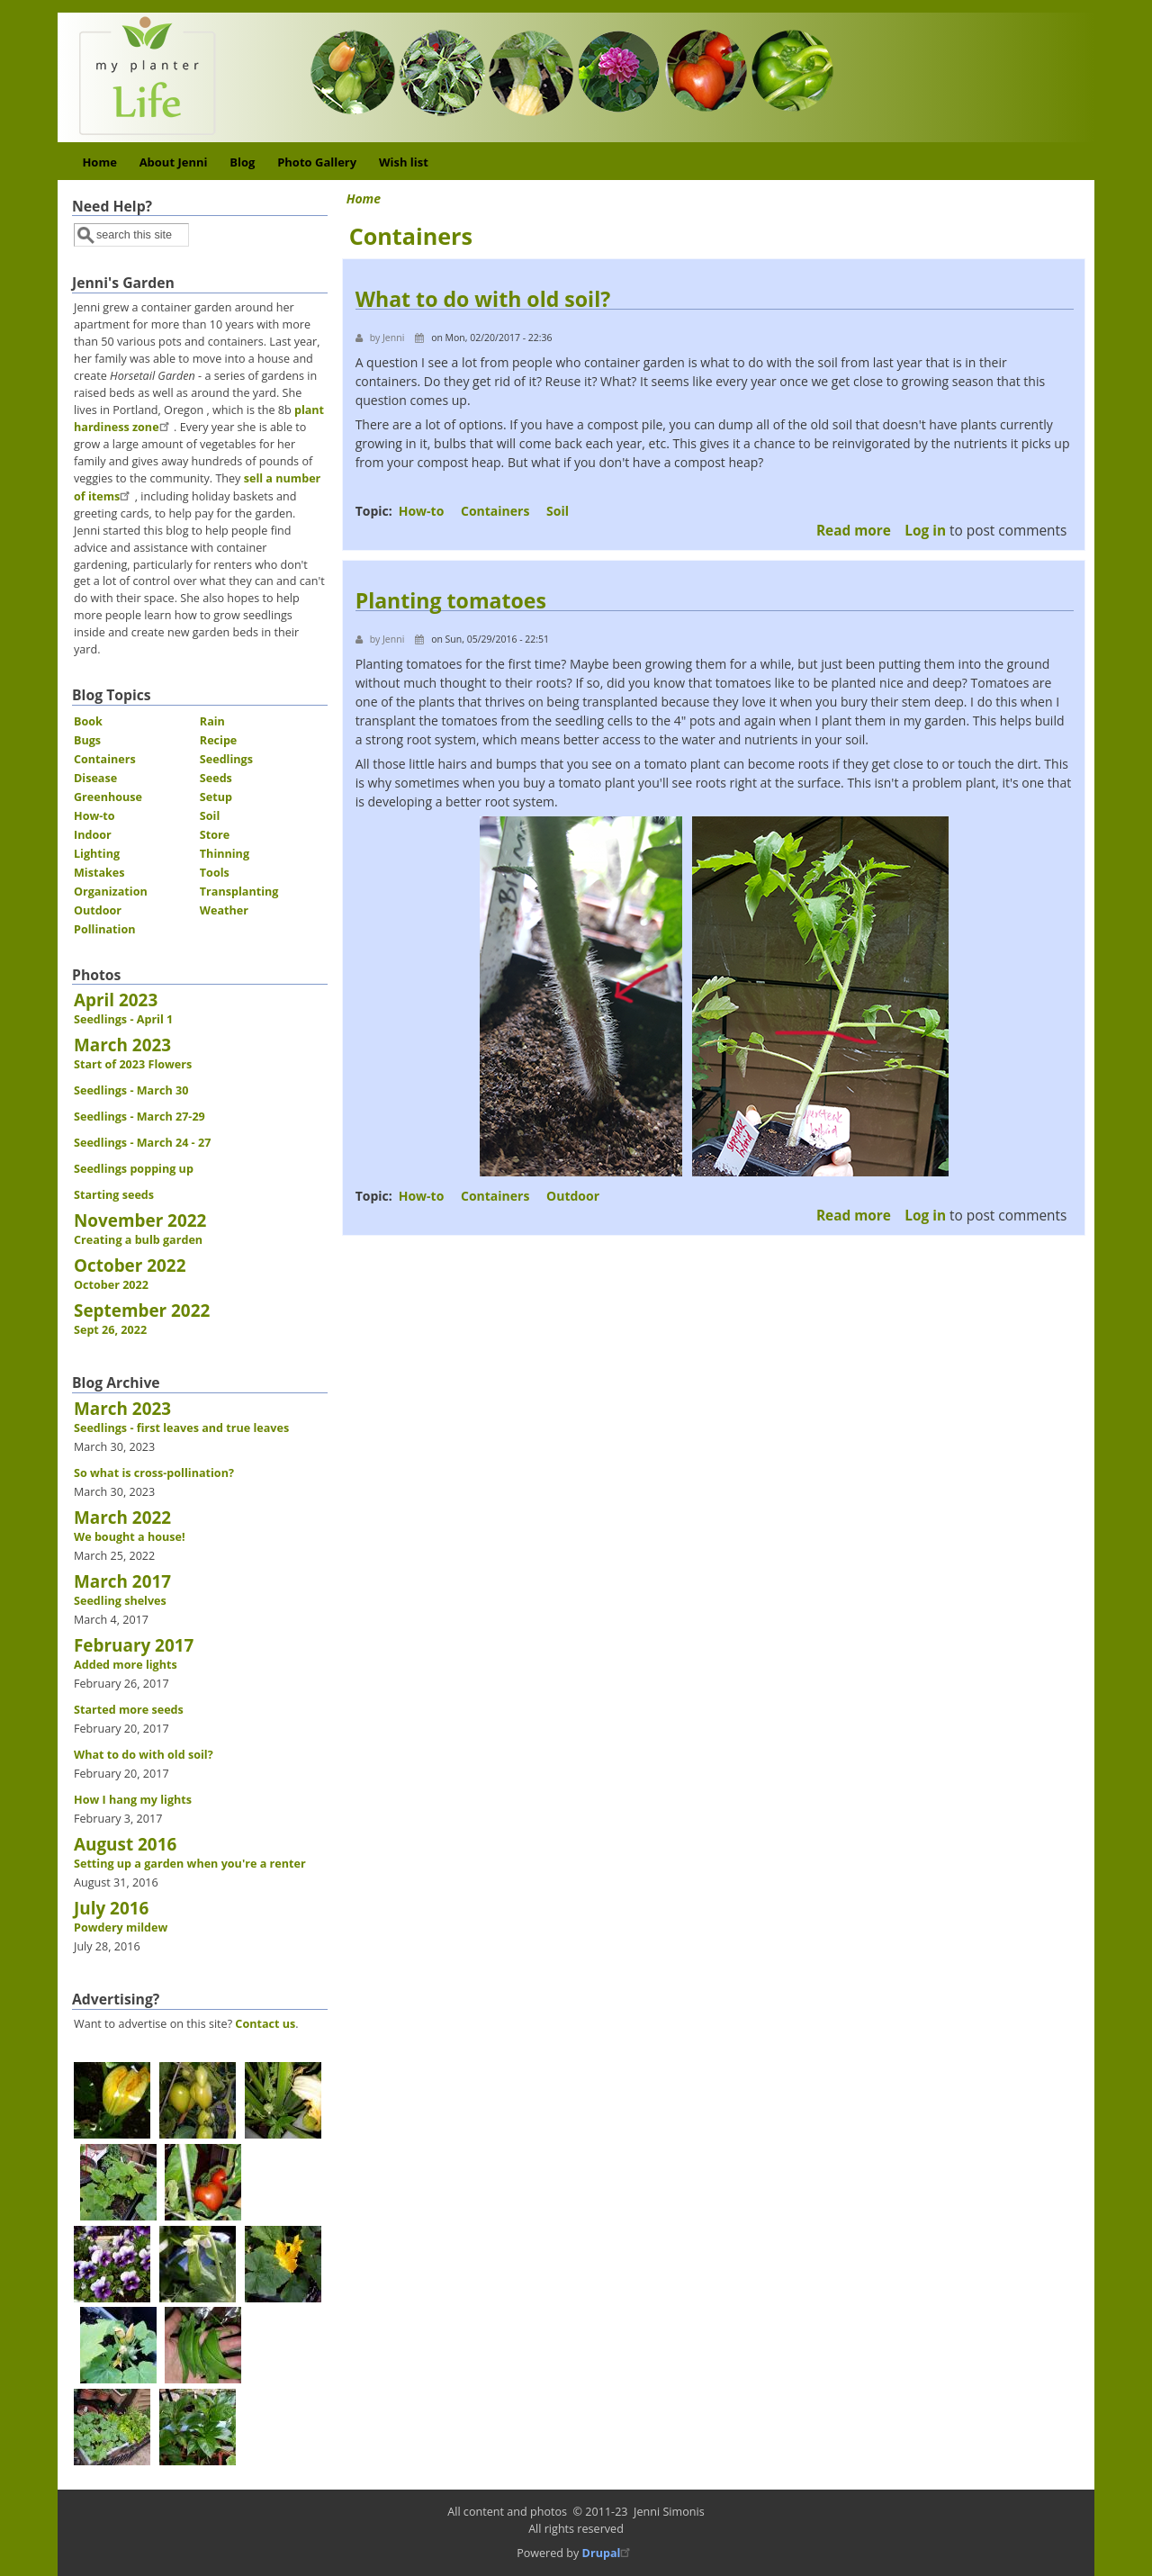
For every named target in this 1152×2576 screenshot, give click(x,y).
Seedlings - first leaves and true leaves (181, 1428)
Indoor (93, 834)
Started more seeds (129, 1709)
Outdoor (572, 1195)
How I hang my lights (133, 1799)
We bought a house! (129, 1537)
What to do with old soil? (143, 1754)
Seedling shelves (120, 1600)
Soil (557, 510)
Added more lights (125, 1664)
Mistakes (99, 872)
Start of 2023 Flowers (133, 1064)
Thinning (224, 853)
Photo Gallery (316, 162)
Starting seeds (114, 1194)
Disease (95, 778)
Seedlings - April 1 (123, 1019)
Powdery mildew (120, 1927)
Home (99, 162)
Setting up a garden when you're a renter (190, 1863)
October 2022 (111, 1285)
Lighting (97, 853)
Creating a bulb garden (138, 1239)
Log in (925, 530)
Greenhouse (108, 797)
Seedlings (226, 759)
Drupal (608, 2553)
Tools (215, 872)
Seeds (216, 778)
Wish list (403, 162)
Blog (242, 162)
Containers (495, 510)
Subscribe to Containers (349, 1281)
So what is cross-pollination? (154, 1473)
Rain (212, 721)
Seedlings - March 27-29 (139, 1116)
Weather (224, 910)
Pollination (105, 929)
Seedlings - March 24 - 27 (142, 1142)
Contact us (265, 2023)
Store (215, 834)
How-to (422, 510)
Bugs (87, 740)
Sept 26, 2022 (110, 1330)
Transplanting (239, 891)
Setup (216, 797)
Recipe (218, 740)
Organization (111, 891)
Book (88, 721)
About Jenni (174, 162)
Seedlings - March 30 (131, 1090)
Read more (853, 530)
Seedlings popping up (134, 1168)
